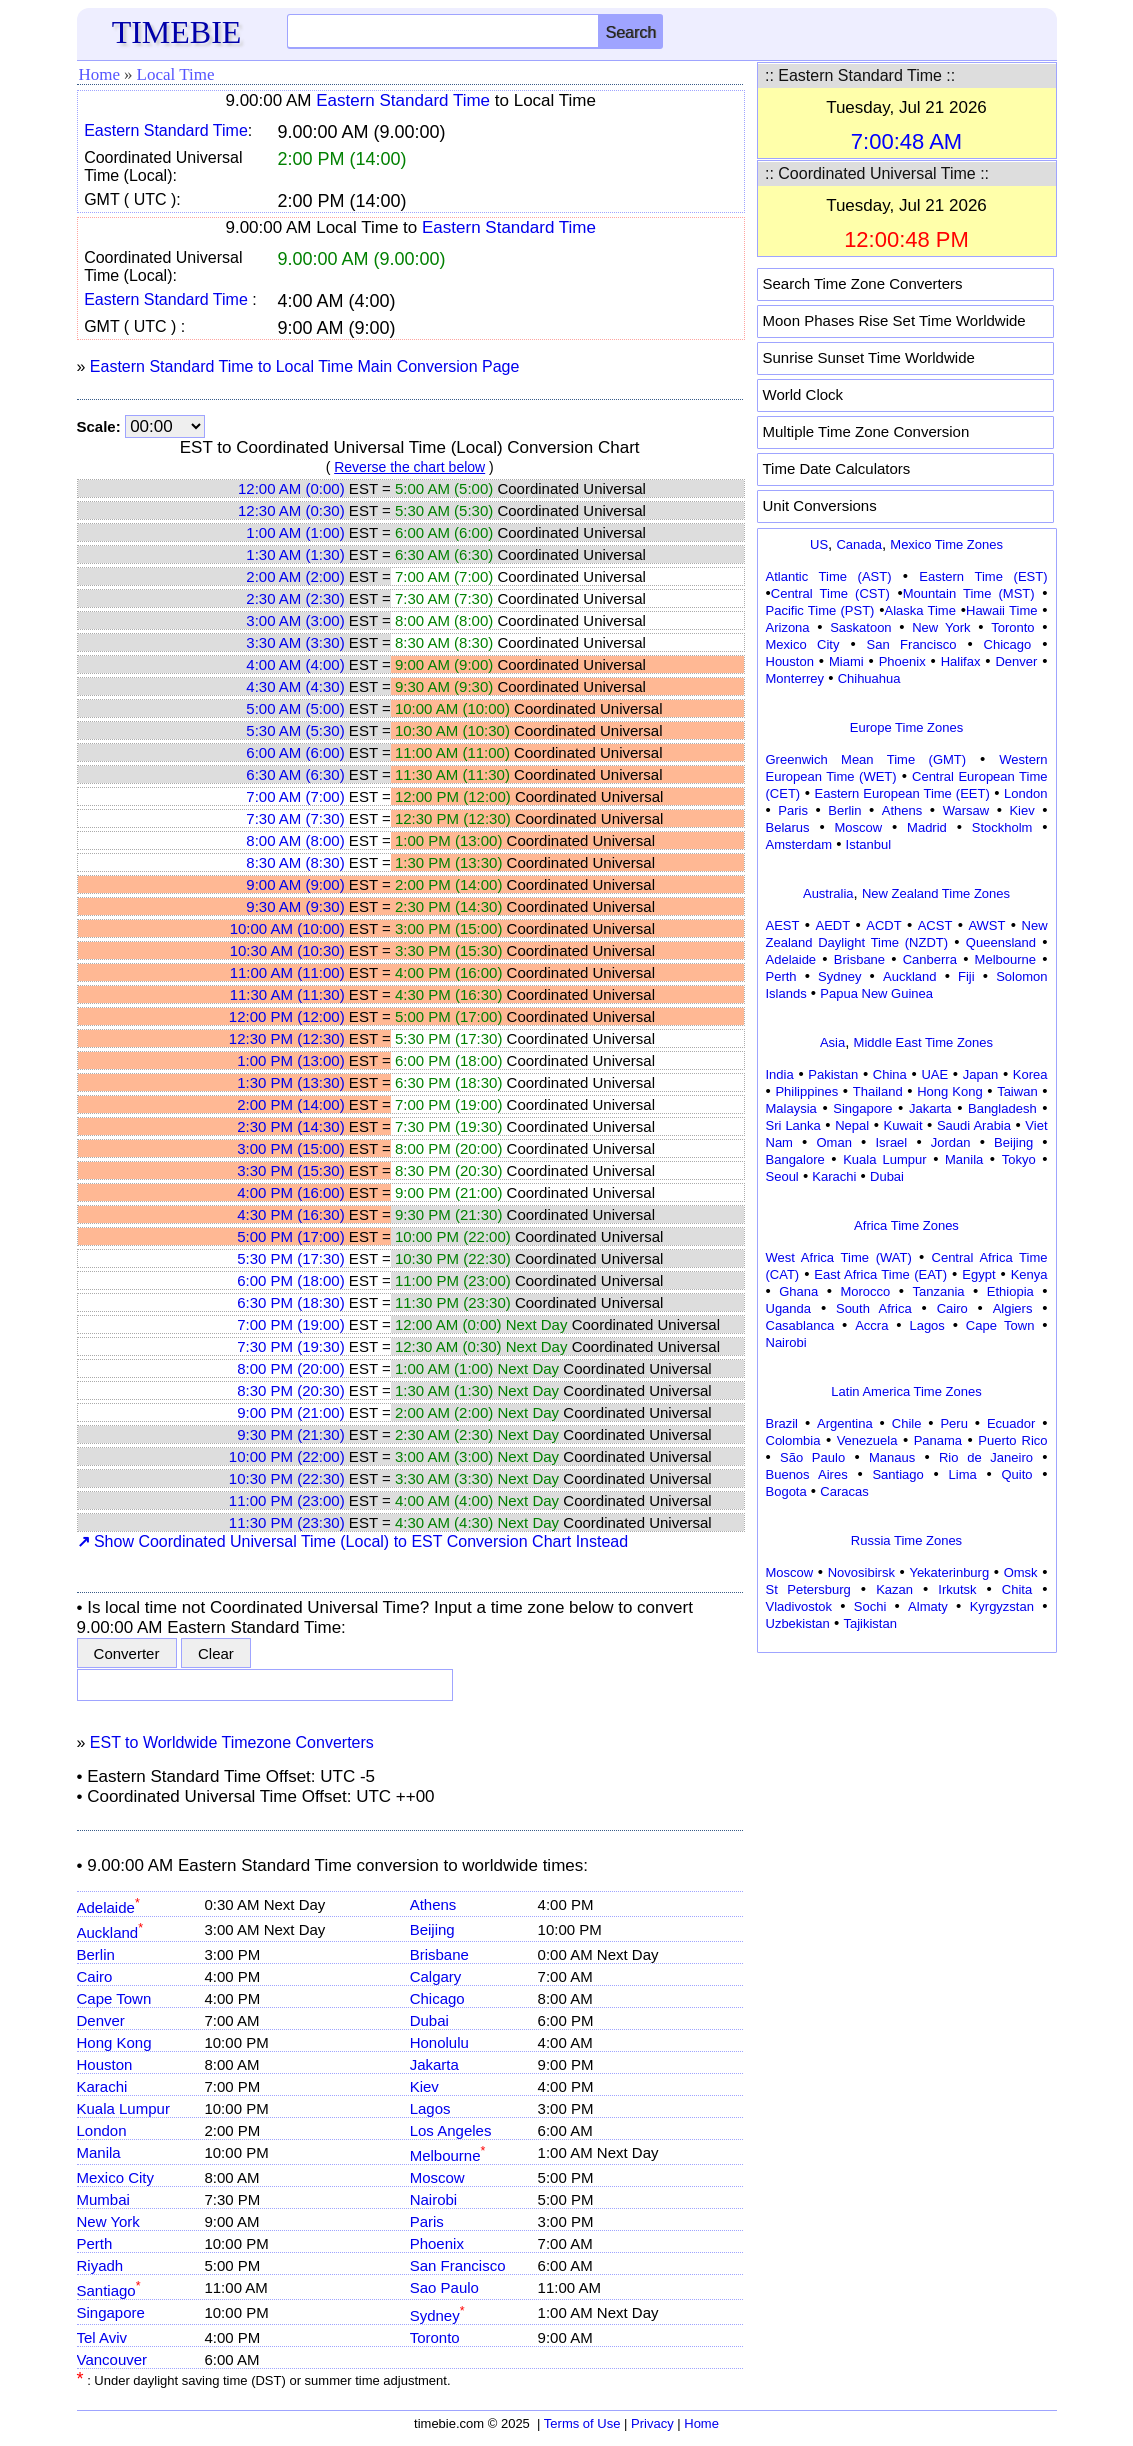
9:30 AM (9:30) (295, 906)
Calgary (436, 1976)
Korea (1030, 1074)
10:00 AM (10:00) (287, 928)
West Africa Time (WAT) (839, 1257)
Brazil (782, 1423)
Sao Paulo (444, 2287)
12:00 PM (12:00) (287, 1016)
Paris (427, 2221)
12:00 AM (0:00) (291, 488)
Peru (953, 1423)
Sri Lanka (793, 1125)
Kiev (424, 2086)
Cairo (95, 1976)
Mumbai (103, 2199)
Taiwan (1017, 1091)
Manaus (892, 1457)
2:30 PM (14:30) (291, 1126)
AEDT (833, 925)
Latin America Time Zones (906, 1391)
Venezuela (867, 1440)
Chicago (437, 1998)
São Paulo (812, 1457)
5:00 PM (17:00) (291, 1236)
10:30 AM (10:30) (287, 950)
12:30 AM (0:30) (291, 510)
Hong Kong (114, 2042)
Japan (980, 1074)
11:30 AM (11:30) (287, 994)
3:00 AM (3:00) (295, 620)
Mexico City (116, 2177)
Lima (963, 1474)
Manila (99, 2152)
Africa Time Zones (906, 1225)
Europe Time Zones (906, 727)
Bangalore (795, 1159)
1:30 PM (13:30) (291, 1082)
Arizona (788, 627)
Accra (871, 1325)
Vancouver (112, 2359)
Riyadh (100, 2265)
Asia (832, 1042)
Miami (846, 661)
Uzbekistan (798, 1623)
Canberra (930, 959)
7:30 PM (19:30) (291, 1346)
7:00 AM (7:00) (295, 796)
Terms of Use (582, 2423)
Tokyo (1019, 1159)
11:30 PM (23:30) (287, 1522)
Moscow (437, 2177)
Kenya (1029, 1274)
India (780, 1074)
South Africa (874, 1308)
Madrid (927, 827)
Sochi (870, 1606)
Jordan (951, 1142)
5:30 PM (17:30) (291, 1258)
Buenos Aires (807, 1474)
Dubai (429, 2020)
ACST (935, 925)
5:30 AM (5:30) (295, 730)
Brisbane (439, 1954)
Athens (433, 1904)
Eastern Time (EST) (983, 576)
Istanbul (869, 844)
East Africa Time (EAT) (880, 1274)
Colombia (793, 1440)
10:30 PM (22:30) (287, 1478)
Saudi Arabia (974, 1125)
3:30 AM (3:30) (295, 642)
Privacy (652, 2423)
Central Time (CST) (830, 593)
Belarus (788, 827)
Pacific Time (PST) (820, 610)
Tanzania (939, 1291)
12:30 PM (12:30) (287, 1038)
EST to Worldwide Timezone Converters (232, 1742)
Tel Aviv (102, 2337)
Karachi (102, 2086)
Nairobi (434, 2199)
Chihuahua (869, 678)
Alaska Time (919, 610)
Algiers (1013, 1308)
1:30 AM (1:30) (295, 554)
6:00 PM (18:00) (291, 1280)
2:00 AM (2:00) (295, 576)
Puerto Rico (1012, 1440)
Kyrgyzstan (1002, 1606)
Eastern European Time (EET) (902, 793)
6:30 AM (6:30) (295, 774)
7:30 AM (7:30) (295, 818)
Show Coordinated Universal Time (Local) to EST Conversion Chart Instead (353, 1541)
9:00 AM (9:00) (295, 884)
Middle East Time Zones (923, 1042)
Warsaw (966, 810)
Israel (891, 1142)
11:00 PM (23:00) (287, 1500)
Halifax (961, 661)
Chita (1017, 1589)
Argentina (845, 1423)
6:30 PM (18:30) (291, 1302)
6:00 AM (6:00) (295, 752)
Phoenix (437, 2243)
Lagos (430, 2108)
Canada (859, 544)
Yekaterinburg (949, 1572)
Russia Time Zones (906, 1540)
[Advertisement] (907, 1784)
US (819, 544)
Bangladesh (1002, 1108)
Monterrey (795, 678)
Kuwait (903, 1125)
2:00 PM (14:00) (291, 1104)
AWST (986, 925)
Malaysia (791, 1108)
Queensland (1001, 942)
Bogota (786, 1491)
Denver (101, 2020)
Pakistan (833, 1074)
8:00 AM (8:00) (295, 840)
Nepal (852, 1125)
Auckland (110, 1932)
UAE (934, 1074)
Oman (834, 1142)
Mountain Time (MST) (969, 593)
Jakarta (434, 2064)
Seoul (782, 1176)
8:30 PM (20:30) (291, 1390)
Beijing (432, 1929)
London (102, 2130)
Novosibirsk (861, 1572)
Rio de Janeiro (986, 1457)
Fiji (966, 976)
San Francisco (458, 2265)
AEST (783, 925)
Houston (105, 2064)
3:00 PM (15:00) (291, 1148)
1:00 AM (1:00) (295, 532)
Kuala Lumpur (123, 2108)
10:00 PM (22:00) (287, 1456)
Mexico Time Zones (946, 544)
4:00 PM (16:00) (291, 1192)
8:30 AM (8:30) (295, 862)
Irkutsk (957, 1589)
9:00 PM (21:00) (291, 1412)
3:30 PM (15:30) (291, 1170)
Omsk (1021, 1572)
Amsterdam (799, 844)
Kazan (894, 1589)
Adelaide (108, 1907)
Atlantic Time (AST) (829, 576)
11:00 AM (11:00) (287, 972)
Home (100, 74)
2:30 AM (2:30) (295, 598)
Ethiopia (1010, 1291)
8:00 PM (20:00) (291, 1368)
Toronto (435, 2337)
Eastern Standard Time (403, 100)
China (890, 1074)
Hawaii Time (1001, 610)
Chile (907, 1423)
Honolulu (439, 2042)
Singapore (111, 2312)
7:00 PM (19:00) (291, 1324)
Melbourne (448, 2155)
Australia (828, 893)
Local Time (176, 74)
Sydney (437, 2315)
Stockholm (1002, 827)
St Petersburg (808, 1589)
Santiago (109, 2290)
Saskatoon (860, 627)
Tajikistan (869, 1623)
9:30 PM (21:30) (291, 1434)
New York (108, 2221)
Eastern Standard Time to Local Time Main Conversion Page (305, 366)
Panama (938, 1440)
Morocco (865, 1291)
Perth (95, 2243)
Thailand (878, 1091)
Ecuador (1011, 1423)
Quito (1016, 1474)
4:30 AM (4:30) (295, 686)
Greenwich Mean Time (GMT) (866, 759)
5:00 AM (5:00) (295, 708)
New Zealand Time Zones (936, 893)
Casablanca (800, 1325)
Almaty (928, 1606)
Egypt (978, 1274)
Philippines (806, 1091)
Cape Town (114, 1998)
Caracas (844, 1491)
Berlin (96, 1954)
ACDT (883, 925)
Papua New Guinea (876, 993)
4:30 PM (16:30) (291, 1214)
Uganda (789, 1308)
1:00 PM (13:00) (291, 1060)
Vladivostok (799, 1606)
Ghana (798, 1291)
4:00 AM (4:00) (295, 664)
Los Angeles (451, 2130)
